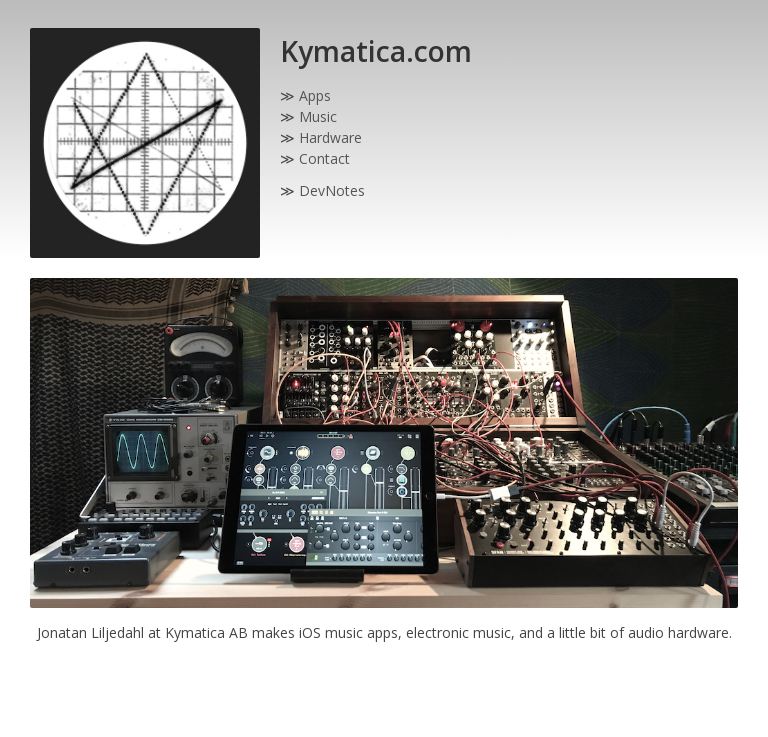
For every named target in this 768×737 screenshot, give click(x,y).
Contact (324, 158)
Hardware (330, 137)
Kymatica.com (376, 51)
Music (318, 116)
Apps (315, 95)
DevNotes (332, 190)
